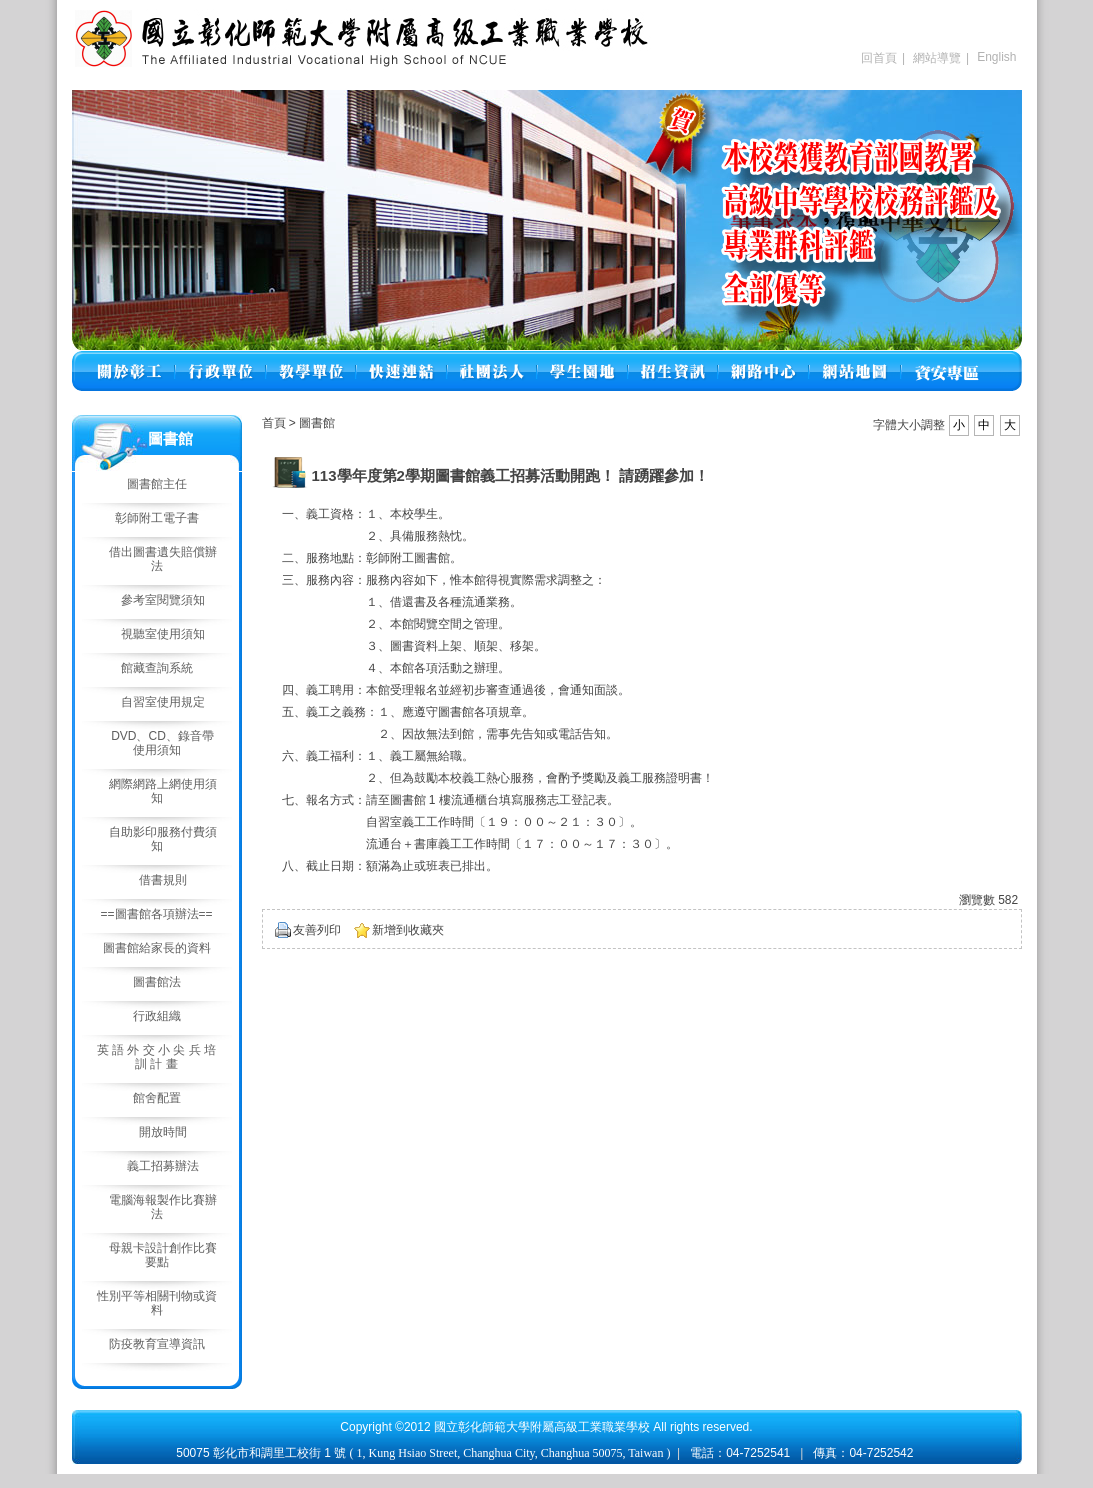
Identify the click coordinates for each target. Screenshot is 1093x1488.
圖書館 (317, 423)
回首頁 (879, 58)
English (996, 57)
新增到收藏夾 (408, 930)
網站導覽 (937, 58)
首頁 (274, 423)
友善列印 (317, 930)
